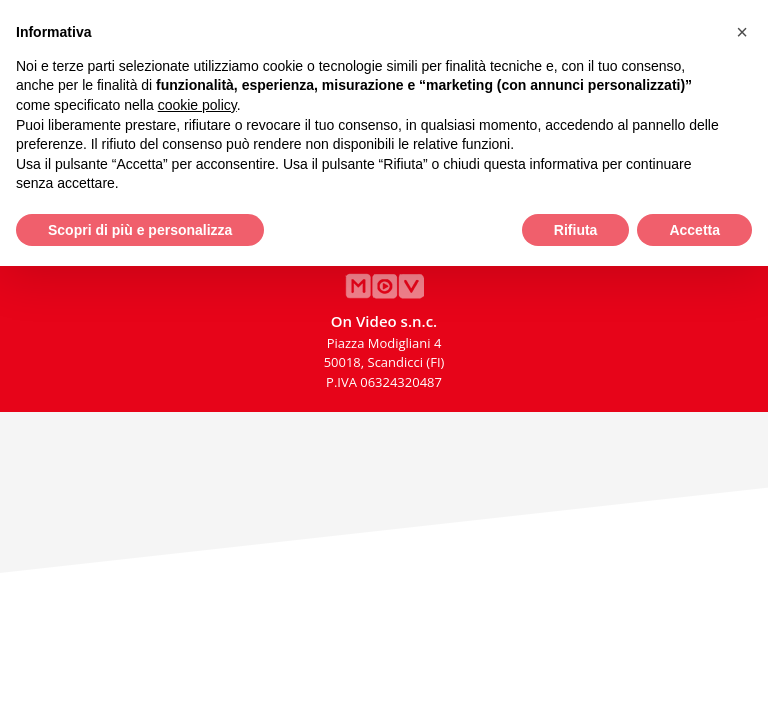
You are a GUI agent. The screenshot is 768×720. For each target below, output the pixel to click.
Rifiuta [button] (576, 230)
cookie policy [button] (197, 105)
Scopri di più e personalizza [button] (140, 230)
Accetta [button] (694, 230)
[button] (742, 32)
